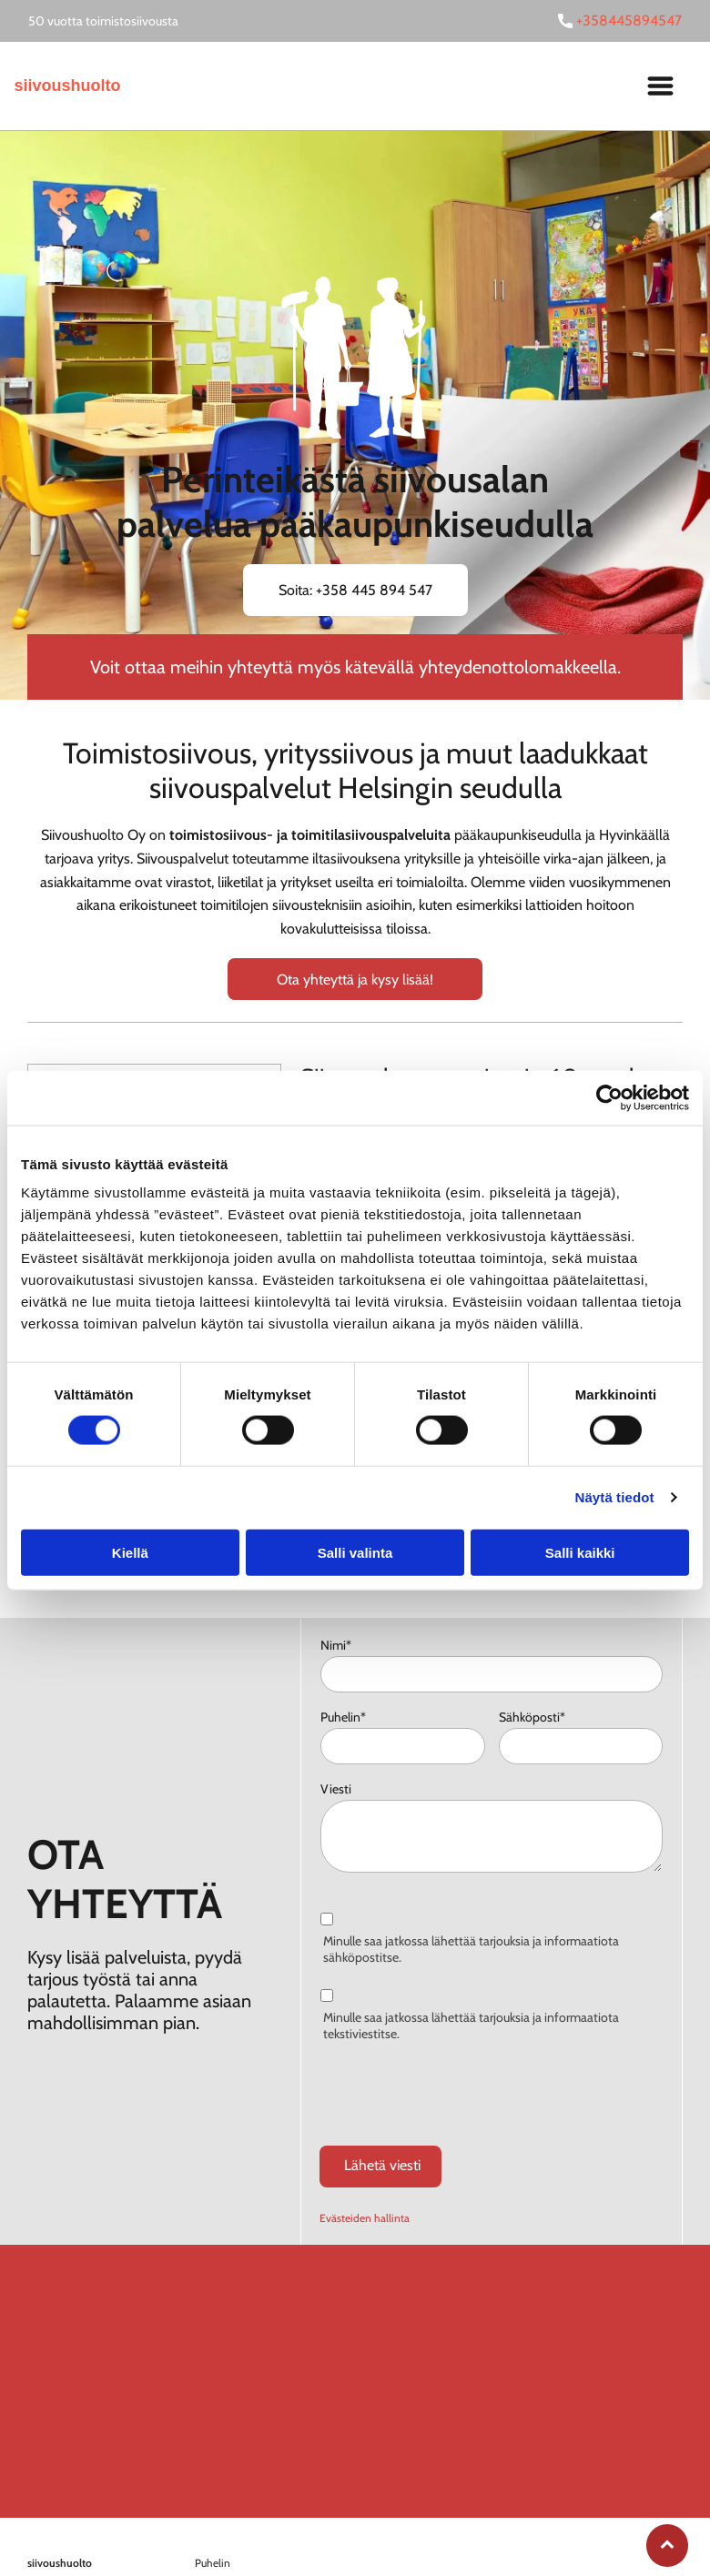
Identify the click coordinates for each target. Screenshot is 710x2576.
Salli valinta (355, 1510)
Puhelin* (343, 1717)
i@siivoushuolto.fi (314, 2531)
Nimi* (335, 1645)
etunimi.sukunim (234, 2531)
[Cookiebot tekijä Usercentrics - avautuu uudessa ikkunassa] (609, 1055)
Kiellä (130, 1510)
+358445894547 (629, 20)
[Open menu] (660, 86)
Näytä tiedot (614, 1454)
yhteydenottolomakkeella (518, 667)
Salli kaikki (580, 1510)
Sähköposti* (532, 1717)
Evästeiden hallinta (365, 2133)
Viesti (335, 1789)
